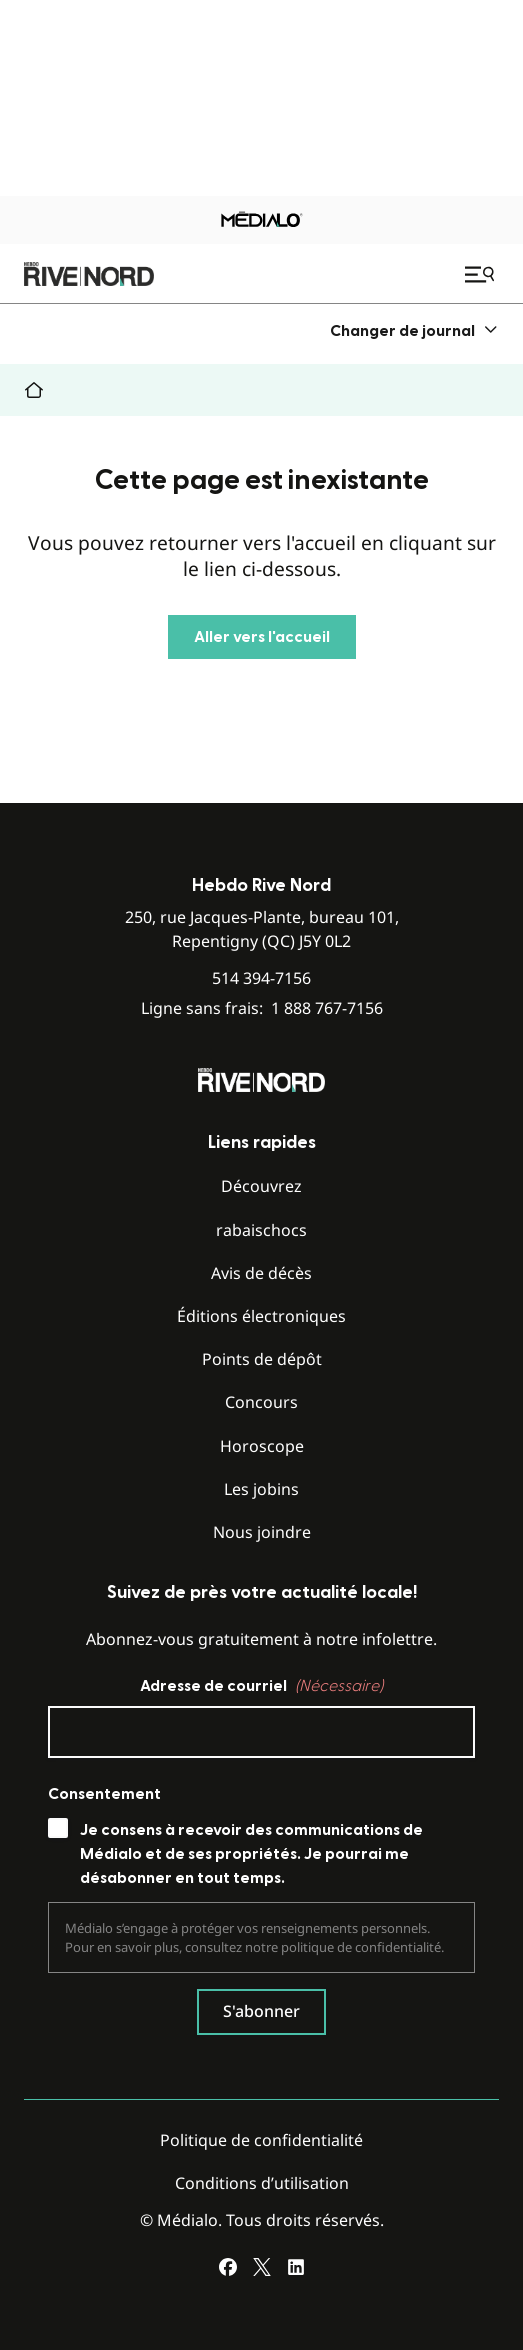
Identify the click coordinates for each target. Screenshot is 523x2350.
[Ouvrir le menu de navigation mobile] (482, 274)
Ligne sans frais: (262, 1008)
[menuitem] (414, 330)
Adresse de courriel (261, 1686)
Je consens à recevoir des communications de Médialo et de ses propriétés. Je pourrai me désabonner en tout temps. (251, 1854)
